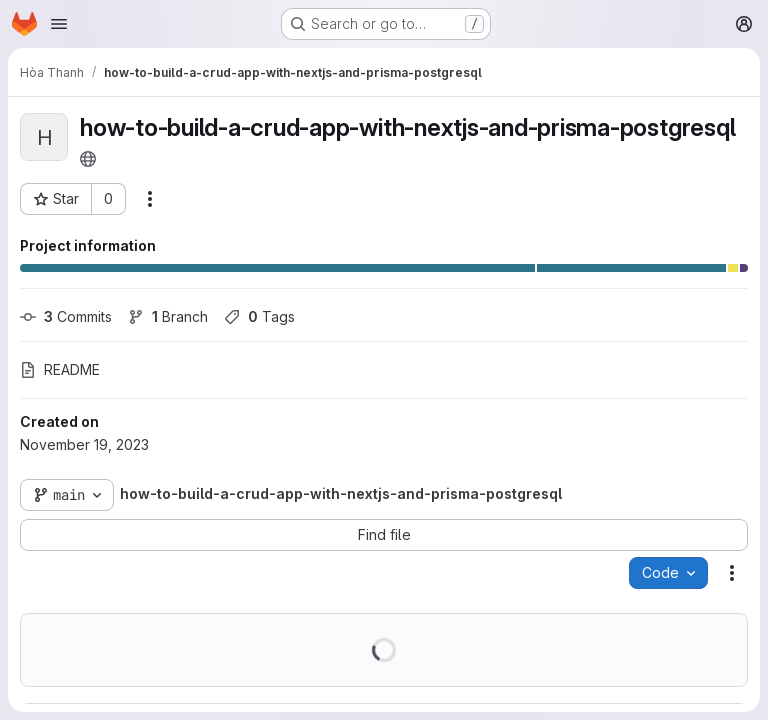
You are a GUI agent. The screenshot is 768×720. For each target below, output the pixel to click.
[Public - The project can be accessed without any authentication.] (88, 159)
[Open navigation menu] (59, 24)
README (60, 369)
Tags (259, 316)
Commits (66, 316)
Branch (168, 316)
